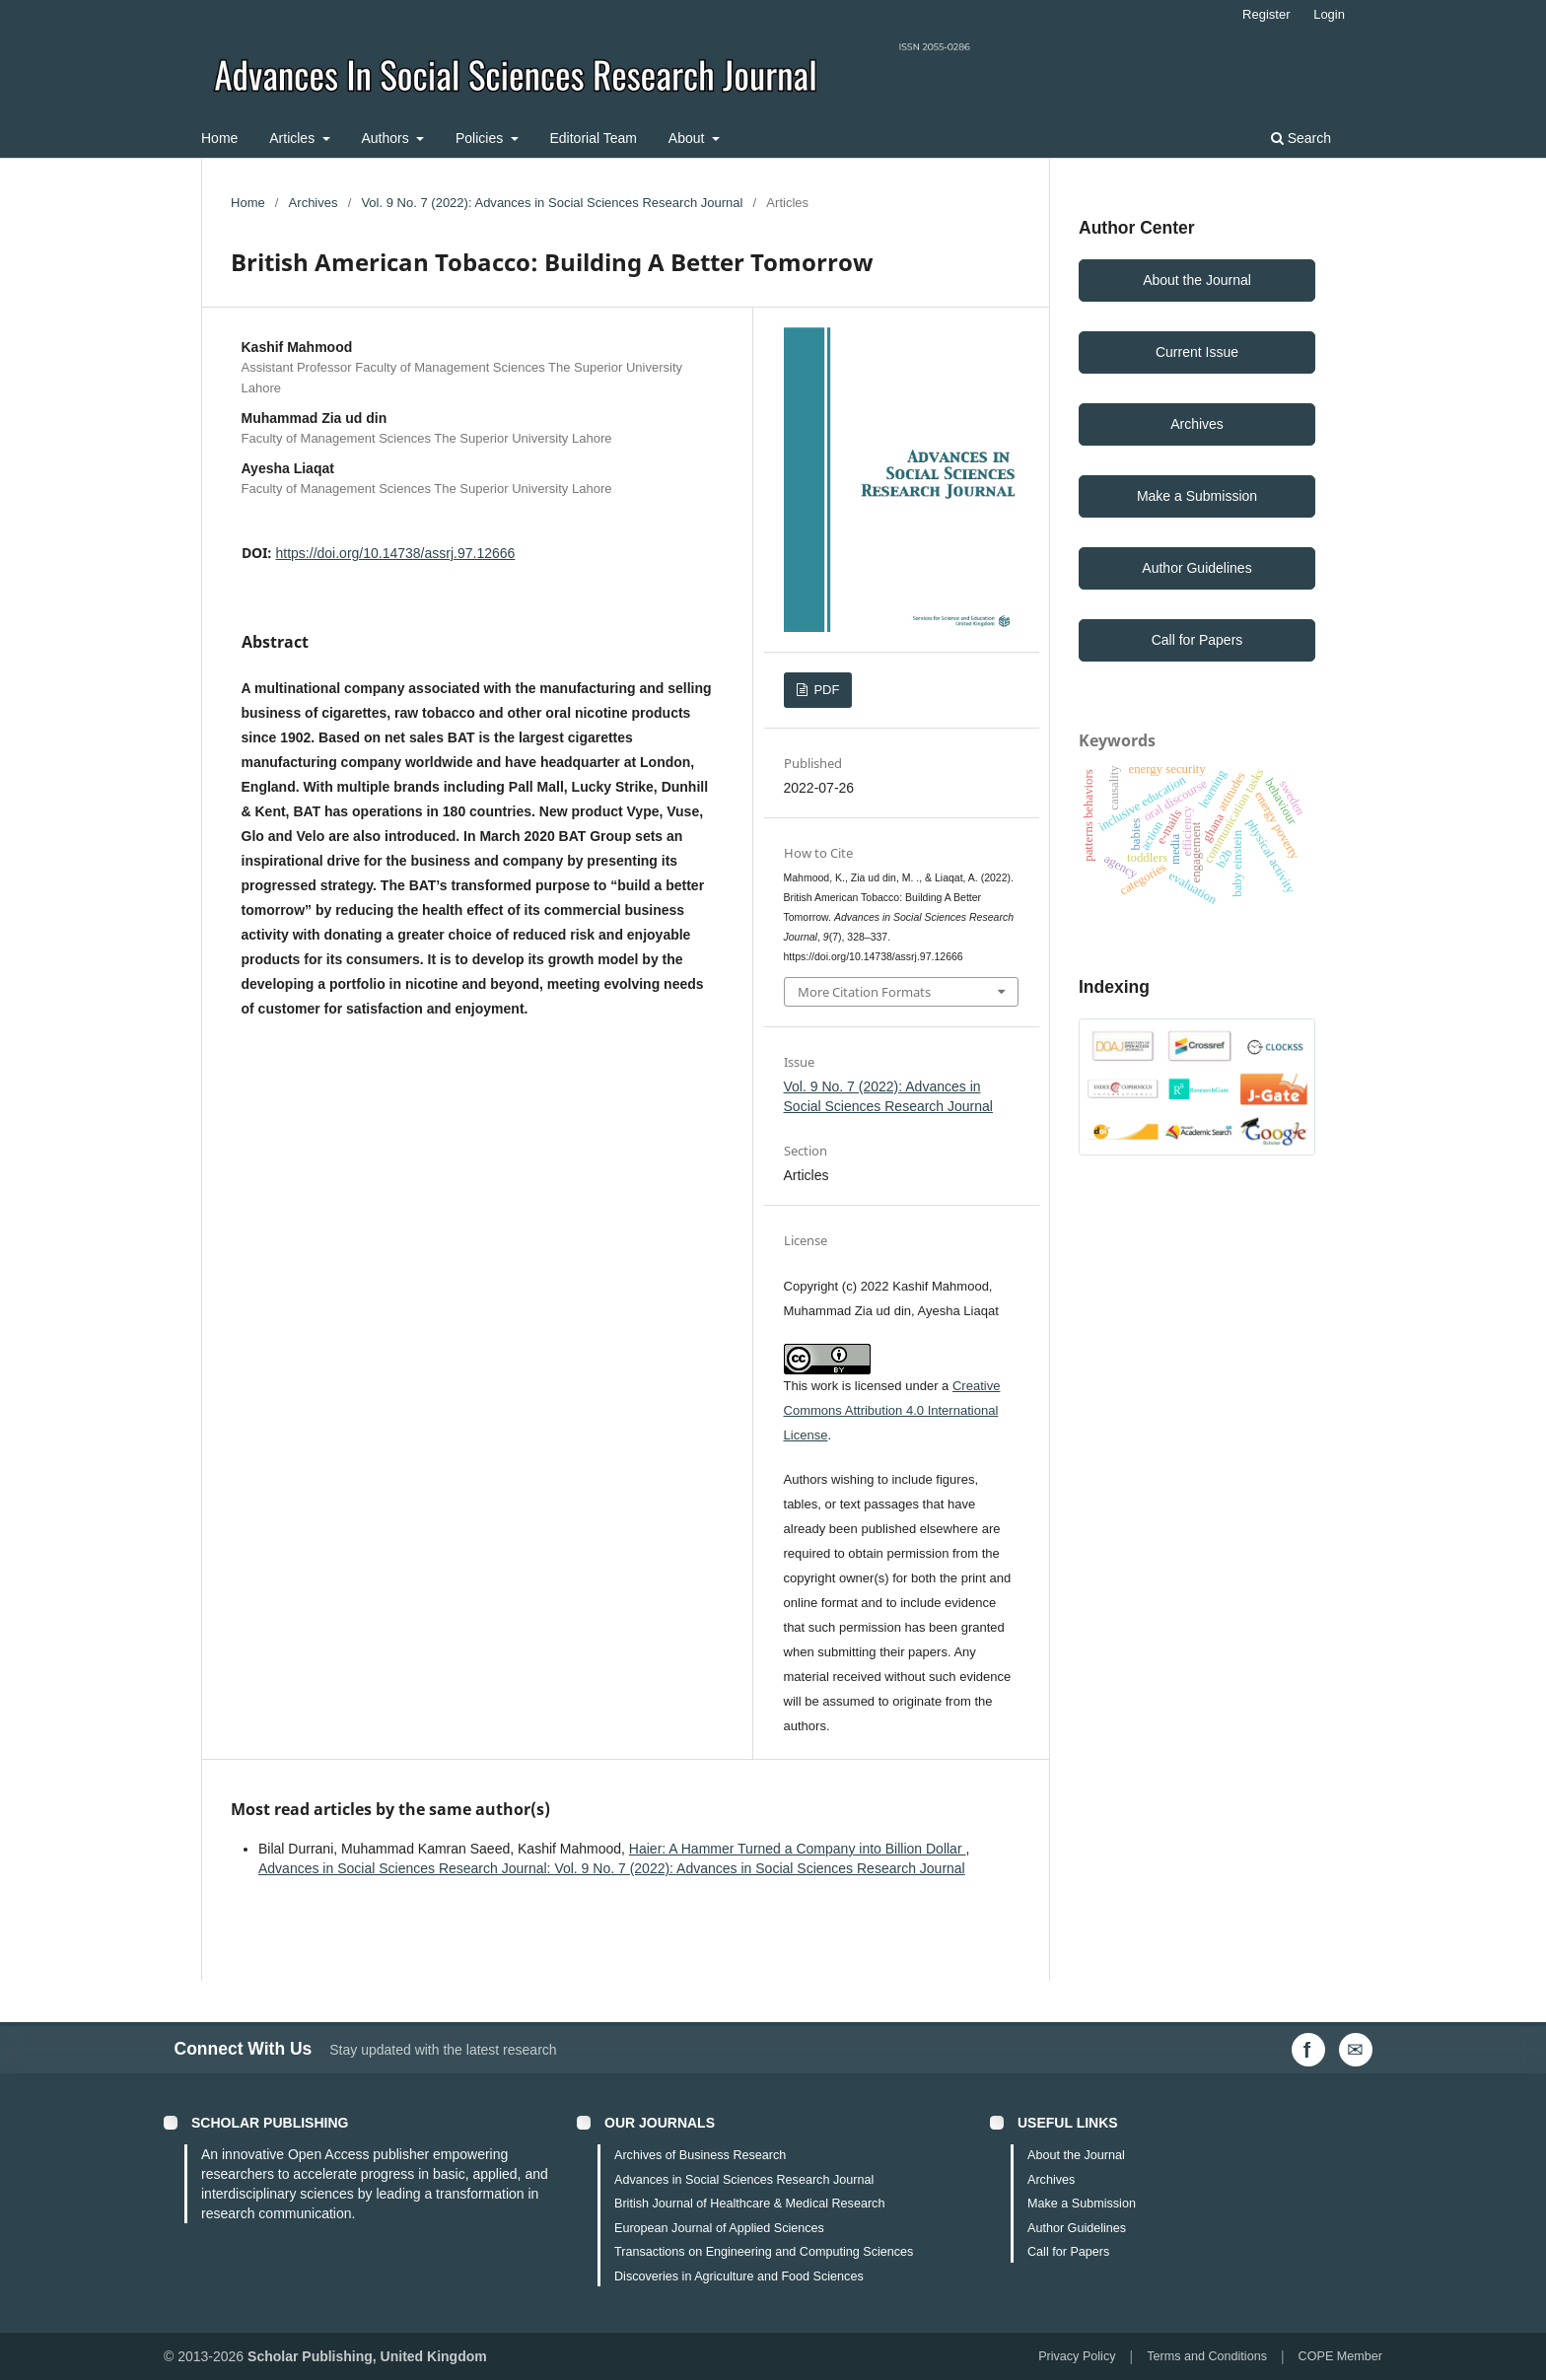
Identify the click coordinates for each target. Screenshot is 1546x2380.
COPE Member (1340, 2356)
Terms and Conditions (1207, 2356)
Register (1266, 14)
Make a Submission (1197, 496)
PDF (825, 689)
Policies (481, 138)
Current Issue (1197, 352)
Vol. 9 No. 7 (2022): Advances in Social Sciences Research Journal (551, 202)
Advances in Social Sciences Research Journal (744, 2180)
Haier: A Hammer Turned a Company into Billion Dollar (797, 1848)
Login (1329, 14)
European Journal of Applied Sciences (719, 2228)
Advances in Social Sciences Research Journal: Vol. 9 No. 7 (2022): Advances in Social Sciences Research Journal (611, 1868)
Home (219, 138)
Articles (293, 138)
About (688, 138)
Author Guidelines (1196, 568)
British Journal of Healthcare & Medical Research (749, 2203)
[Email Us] (1355, 2049)
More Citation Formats (864, 992)
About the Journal (1197, 280)
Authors (386, 138)
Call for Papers (1197, 640)
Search (1301, 138)
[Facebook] (1308, 2049)
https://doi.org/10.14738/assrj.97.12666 (396, 553)
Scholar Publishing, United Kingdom (367, 2356)
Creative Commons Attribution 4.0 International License (892, 1410)
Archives (313, 202)
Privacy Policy (1076, 2356)
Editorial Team (593, 138)
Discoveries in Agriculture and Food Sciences (739, 2276)
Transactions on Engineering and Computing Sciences (763, 2252)
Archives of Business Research (700, 2155)
